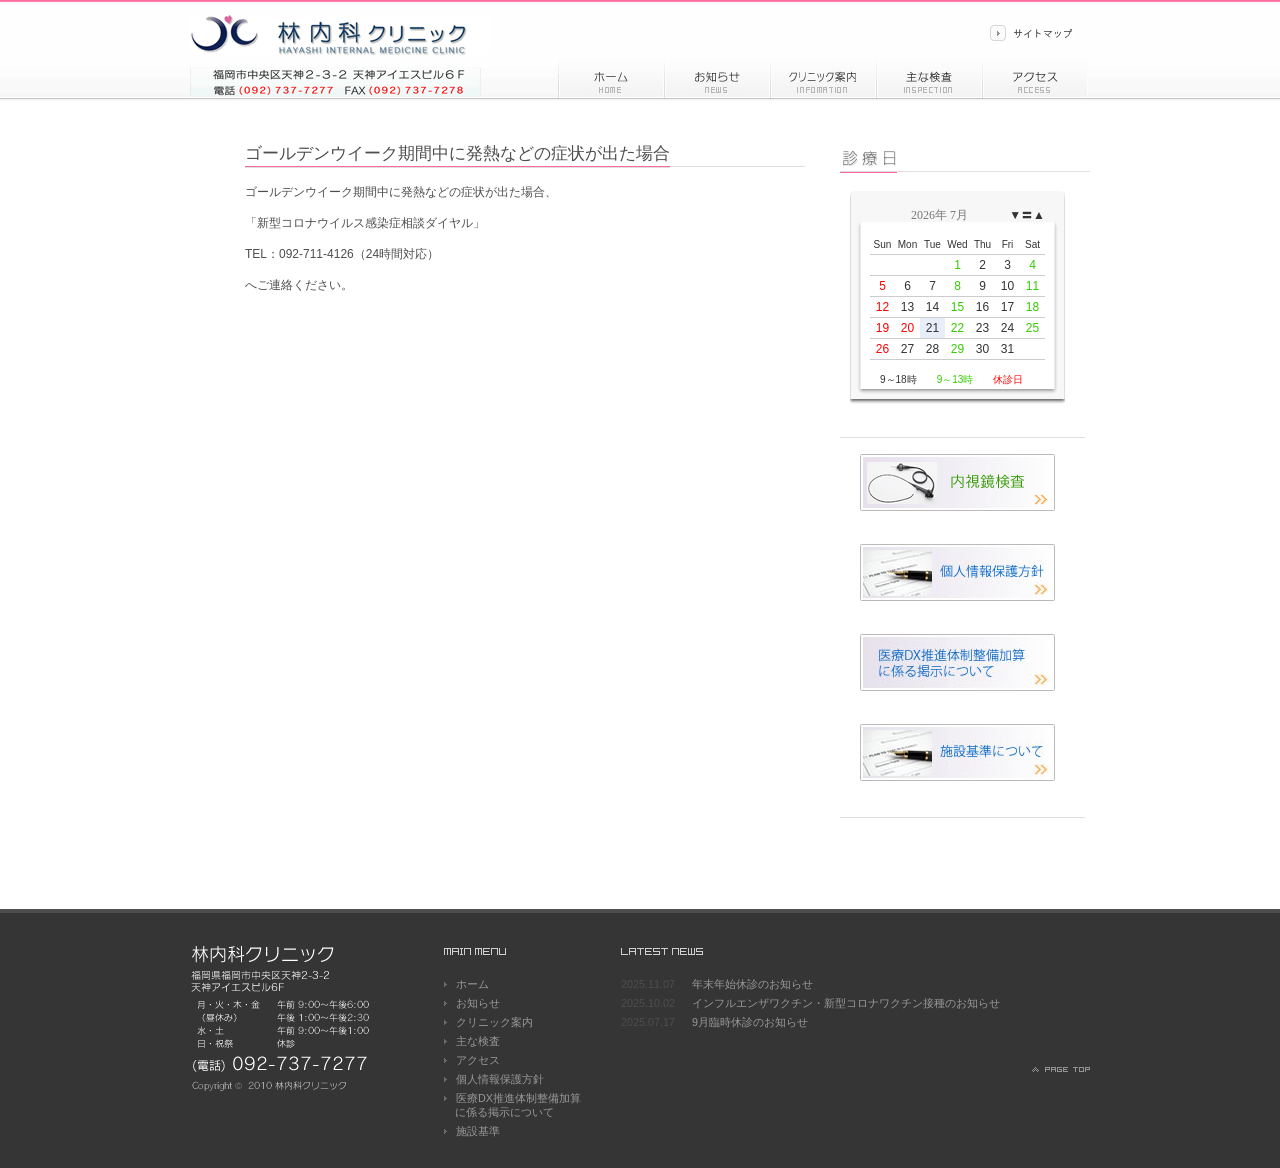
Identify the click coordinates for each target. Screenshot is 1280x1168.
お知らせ (717, 78)
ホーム (611, 78)
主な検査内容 (929, 78)
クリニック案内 (494, 1022)
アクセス (1035, 78)
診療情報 (823, 78)
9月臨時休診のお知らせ (750, 1022)
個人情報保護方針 (500, 1079)
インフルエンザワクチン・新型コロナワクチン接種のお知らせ (846, 1003)
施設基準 (478, 1131)
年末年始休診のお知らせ (752, 984)
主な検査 (478, 1041)
